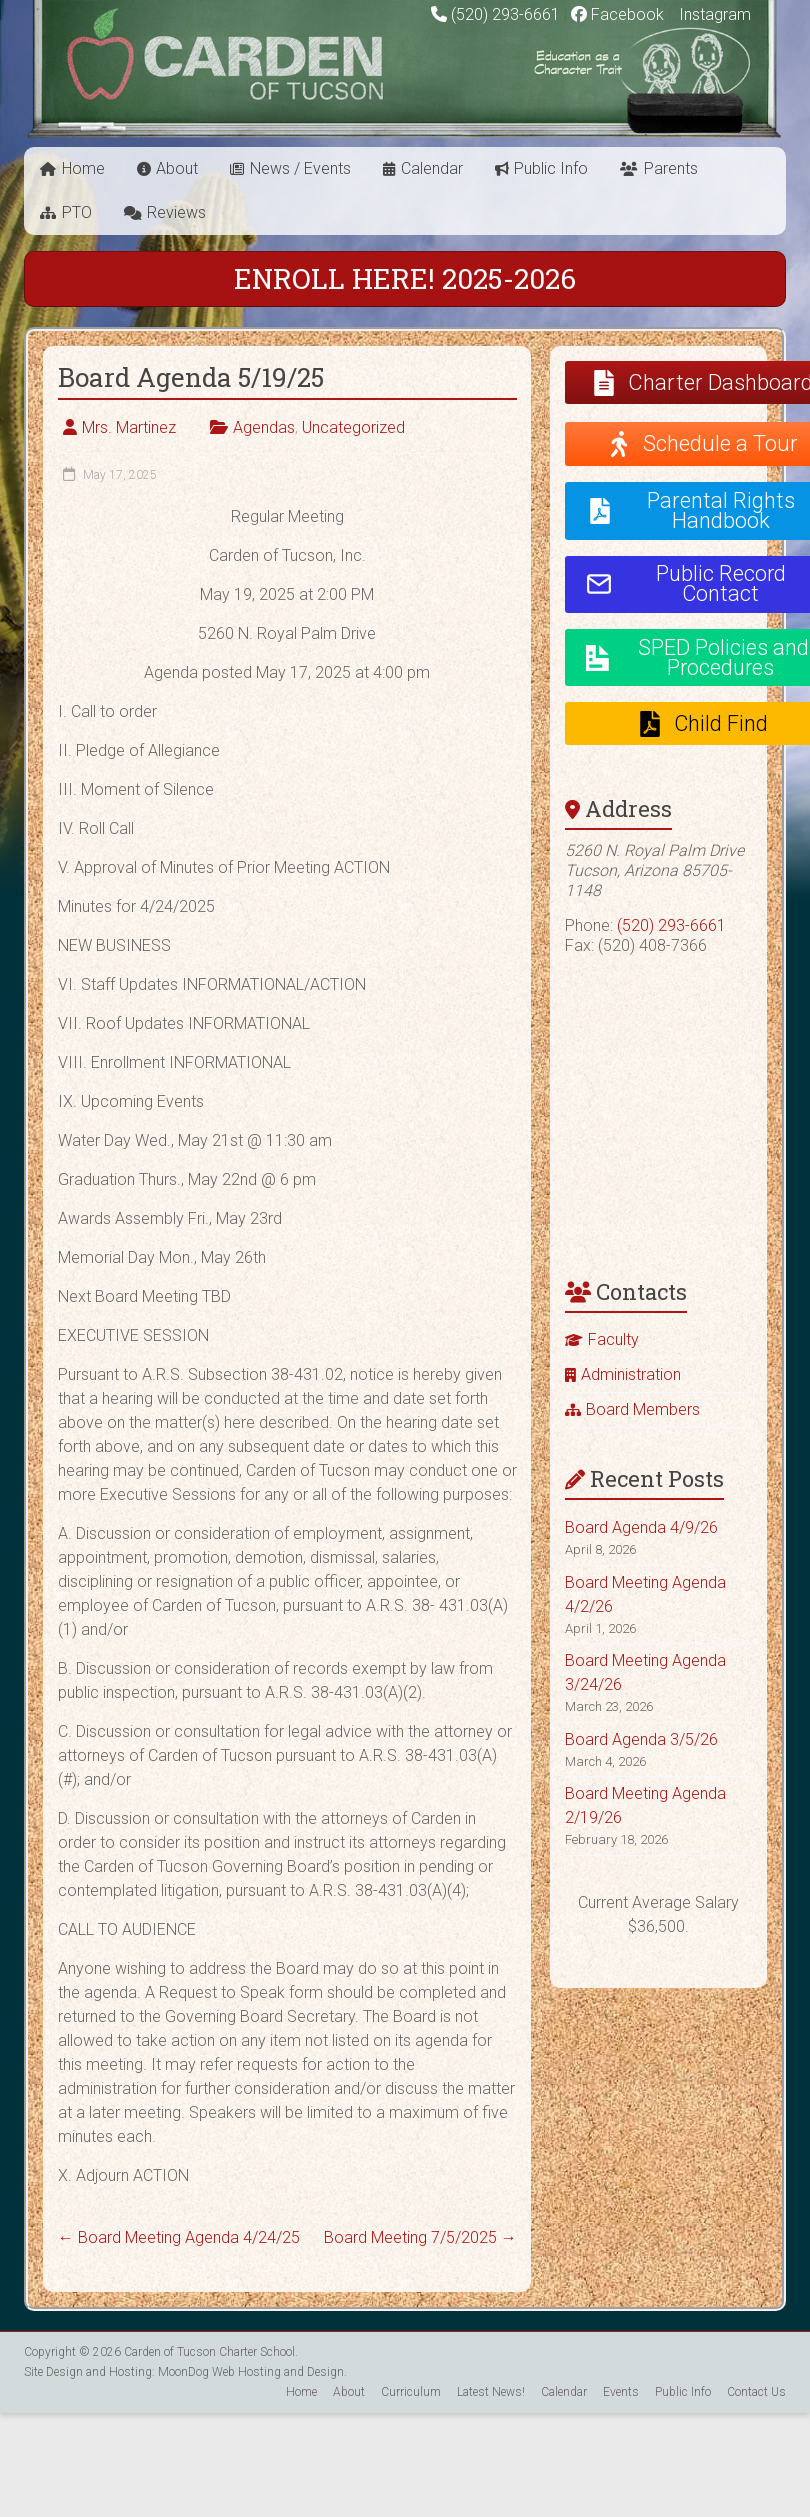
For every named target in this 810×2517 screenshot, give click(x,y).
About (177, 168)
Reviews (176, 212)
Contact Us (756, 2392)
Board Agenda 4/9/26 (641, 1527)
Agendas (264, 427)
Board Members (643, 1409)
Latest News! (491, 2392)
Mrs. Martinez (129, 427)
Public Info (551, 168)
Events (621, 2392)
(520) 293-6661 (505, 14)
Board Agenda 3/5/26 (641, 1739)
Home (83, 168)
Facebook (617, 14)
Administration (631, 1374)
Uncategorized (353, 427)
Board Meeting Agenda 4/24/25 (179, 2237)
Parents (671, 168)
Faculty (613, 1339)
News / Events (300, 168)
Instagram (713, 14)
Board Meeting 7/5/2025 (420, 2237)
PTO (77, 212)
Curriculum (411, 2392)
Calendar (432, 168)
